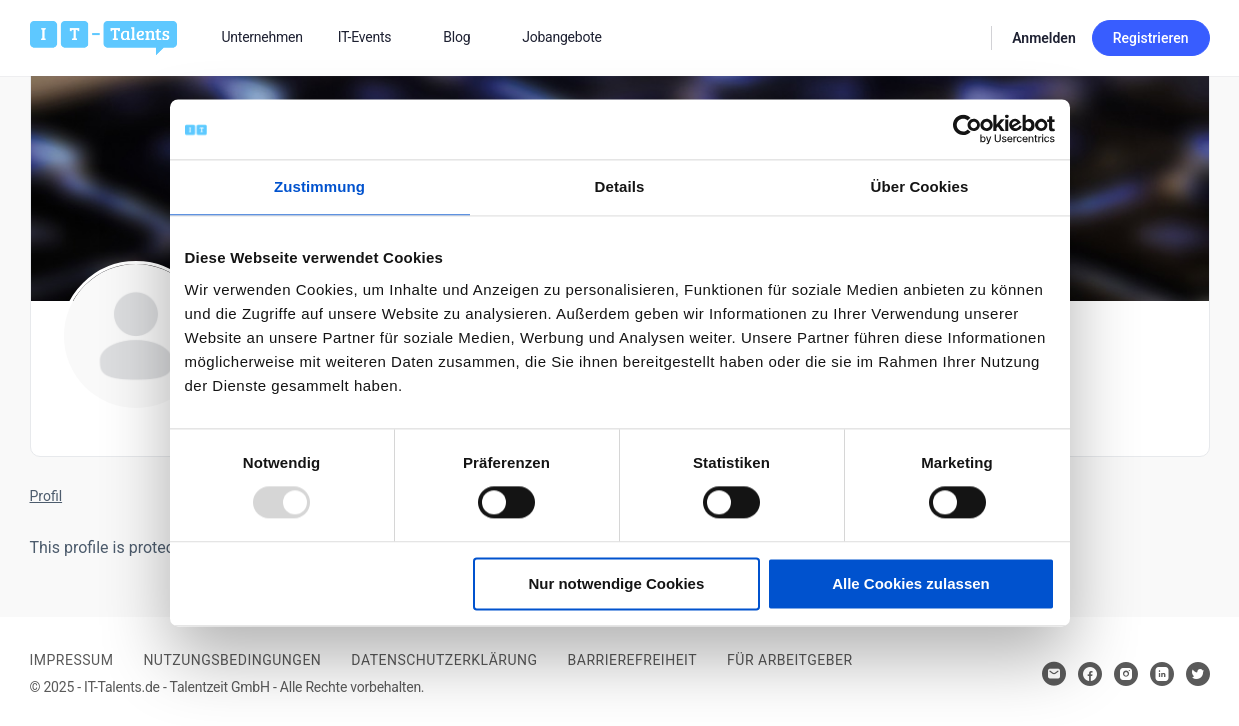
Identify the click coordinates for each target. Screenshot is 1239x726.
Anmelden (1044, 38)
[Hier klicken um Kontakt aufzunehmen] (1054, 674)
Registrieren (1151, 38)
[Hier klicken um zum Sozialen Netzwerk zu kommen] (1090, 674)
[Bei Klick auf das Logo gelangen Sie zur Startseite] (103, 36)
